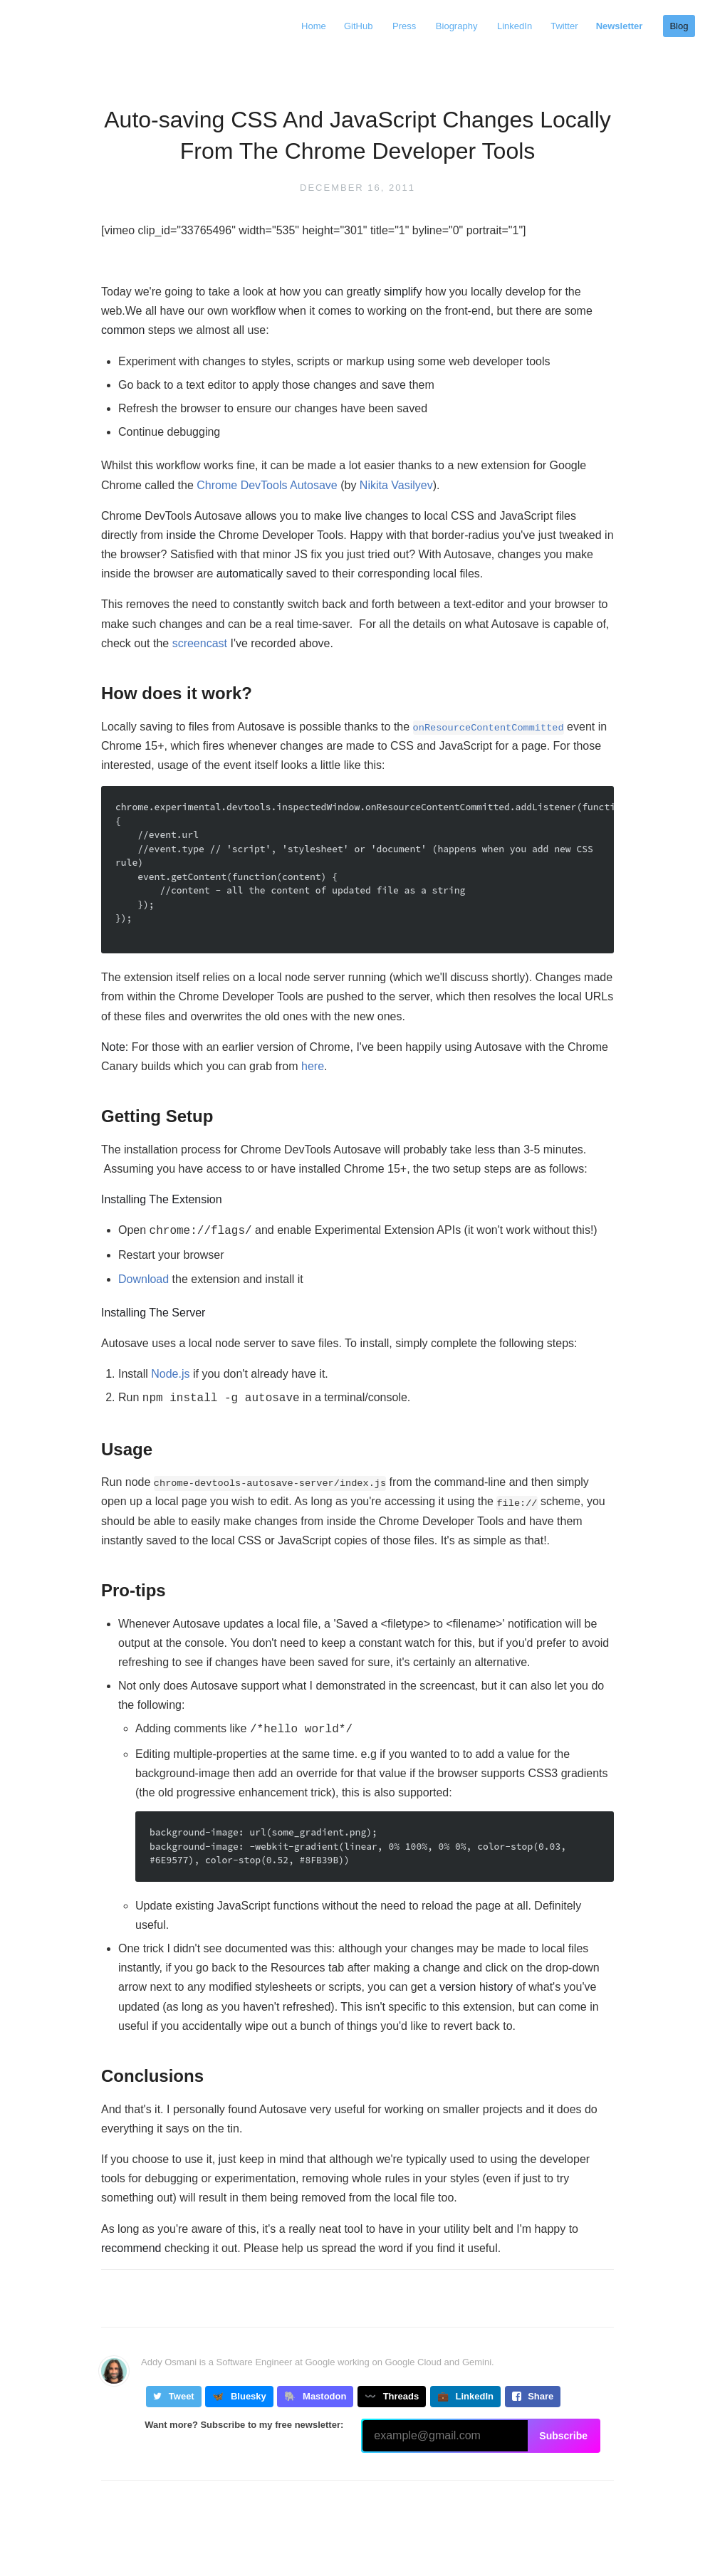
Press (398, 26)
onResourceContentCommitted (488, 728)
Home (306, 26)
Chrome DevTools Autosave (267, 485)
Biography (451, 26)
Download (143, 1278)
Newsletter (616, 26)
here (312, 1066)
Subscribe (563, 2431)
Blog (677, 26)
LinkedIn (507, 26)
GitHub (352, 26)
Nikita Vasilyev (396, 485)
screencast (199, 643)
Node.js (170, 1372)
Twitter (560, 26)
